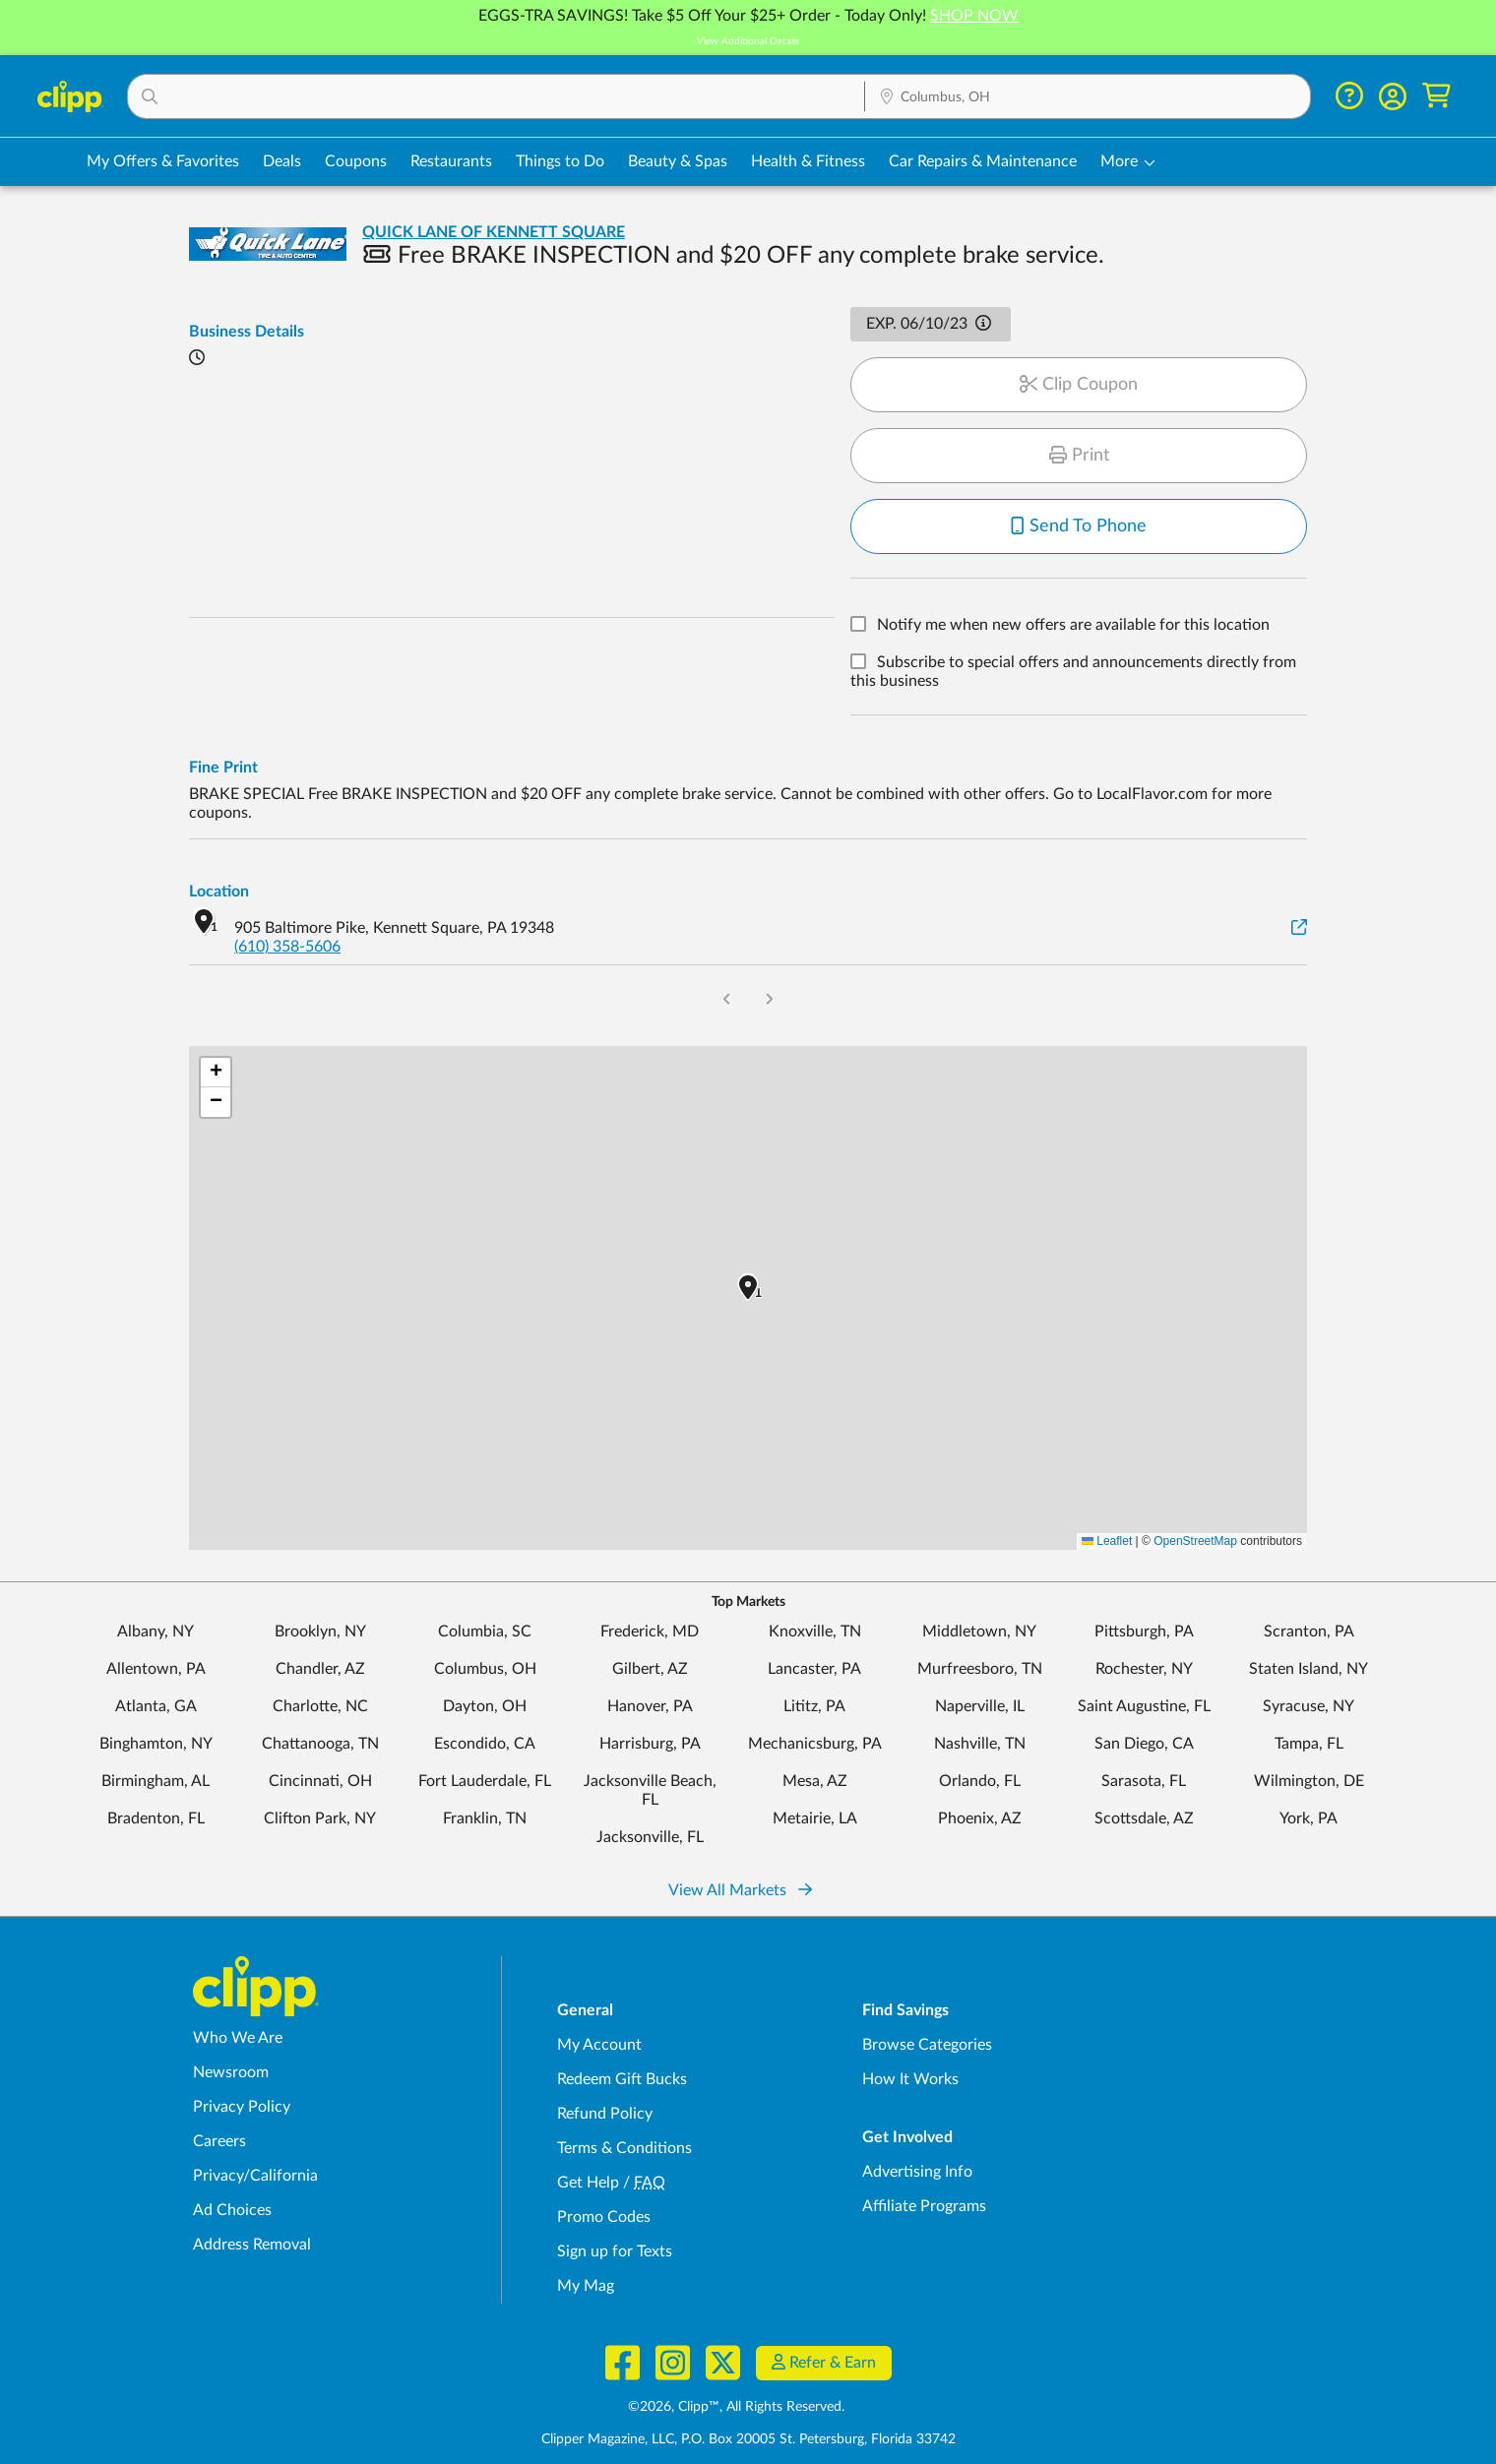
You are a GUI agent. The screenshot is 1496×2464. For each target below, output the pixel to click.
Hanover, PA (650, 1706)
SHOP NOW (974, 16)
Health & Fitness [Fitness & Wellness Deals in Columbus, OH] (808, 161)
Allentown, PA (156, 1669)
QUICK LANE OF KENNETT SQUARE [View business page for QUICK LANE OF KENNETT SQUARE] (493, 232)
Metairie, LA (815, 1818)
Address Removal (252, 2244)
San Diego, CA (1144, 1744)
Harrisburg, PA (650, 1744)
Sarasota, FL (1143, 1781)
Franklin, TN (485, 1818)
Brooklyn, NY (320, 1631)
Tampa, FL (1309, 1744)
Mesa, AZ (814, 1781)
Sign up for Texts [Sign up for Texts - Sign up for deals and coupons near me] (614, 2251)
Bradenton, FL (156, 1818)
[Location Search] (1087, 97)
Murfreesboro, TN (979, 1669)
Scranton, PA (1309, 1631)
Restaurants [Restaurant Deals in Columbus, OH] (451, 161)
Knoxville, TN (815, 1631)
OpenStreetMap (1195, 1541)
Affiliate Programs (924, 2206)
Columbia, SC (484, 1631)
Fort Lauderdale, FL (484, 1781)
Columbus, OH (485, 1669)
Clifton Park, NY (320, 1818)
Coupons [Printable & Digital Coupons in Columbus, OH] (356, 161)
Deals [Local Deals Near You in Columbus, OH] (282, 161)
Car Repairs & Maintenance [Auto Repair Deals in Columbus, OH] (983, 161)
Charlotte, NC (320, 1706)
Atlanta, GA (156, 1706)
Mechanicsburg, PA (815, 1744)
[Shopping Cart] (1436, 96)
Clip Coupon (1079, 385)
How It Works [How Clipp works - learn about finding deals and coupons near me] (910, 2079)
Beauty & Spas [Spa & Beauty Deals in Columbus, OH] (677, 161)
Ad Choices (232, 2210)
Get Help (588, 2182)
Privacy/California (255, 2176)
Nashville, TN (980, 1744)
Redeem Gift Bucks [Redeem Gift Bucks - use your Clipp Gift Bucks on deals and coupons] (622, 2079)
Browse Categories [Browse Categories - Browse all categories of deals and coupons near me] (927, 2045)
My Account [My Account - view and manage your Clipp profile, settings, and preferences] (599, 2045)
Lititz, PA (814, 1706)
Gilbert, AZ (650, 1669)
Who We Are (237, 2038)
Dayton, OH (485, 1706)
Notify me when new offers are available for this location (1073, 626)
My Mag (585, 2286)
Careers (219, 2141)
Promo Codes (604, 2217)
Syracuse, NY (1308, 1706)
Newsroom (231, 2072)
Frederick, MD (649, 1631)
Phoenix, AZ (980, 1818)
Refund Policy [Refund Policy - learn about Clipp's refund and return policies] (605, 2114)
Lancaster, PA (814, 1669)
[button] (496, 96)
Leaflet (1107, 1541)
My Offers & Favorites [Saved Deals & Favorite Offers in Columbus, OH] (163, 161)
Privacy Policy (241, 2107)
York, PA (1308, 1818)
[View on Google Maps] (1299, 928)
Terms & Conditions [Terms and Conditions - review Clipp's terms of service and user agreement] (624, 2148)
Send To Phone (1079, 526)
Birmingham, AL (155, 1781)
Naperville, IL (980, 1706)
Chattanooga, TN (320, 1744)
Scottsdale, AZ (1144, 1818)
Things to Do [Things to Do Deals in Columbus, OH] (560, 161)
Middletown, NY (979, 1631)
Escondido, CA (484, 1744)
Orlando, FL (980, 1781)
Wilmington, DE (1309, 1781)
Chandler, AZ (320, 1669)
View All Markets (740, 1890)
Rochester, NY (1144, 1669)
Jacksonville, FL (650, 1837)
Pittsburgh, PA (1144, 1631)
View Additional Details (748, 41)
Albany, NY (155, 1631)
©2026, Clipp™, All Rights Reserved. (736, 2407)
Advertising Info (917, 2172)
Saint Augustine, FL (1144, 1706)
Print (1079, 455)
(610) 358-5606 (287, 947)
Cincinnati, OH (320, 1781)
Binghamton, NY (156, 1744)
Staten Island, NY (1308, 1669)
